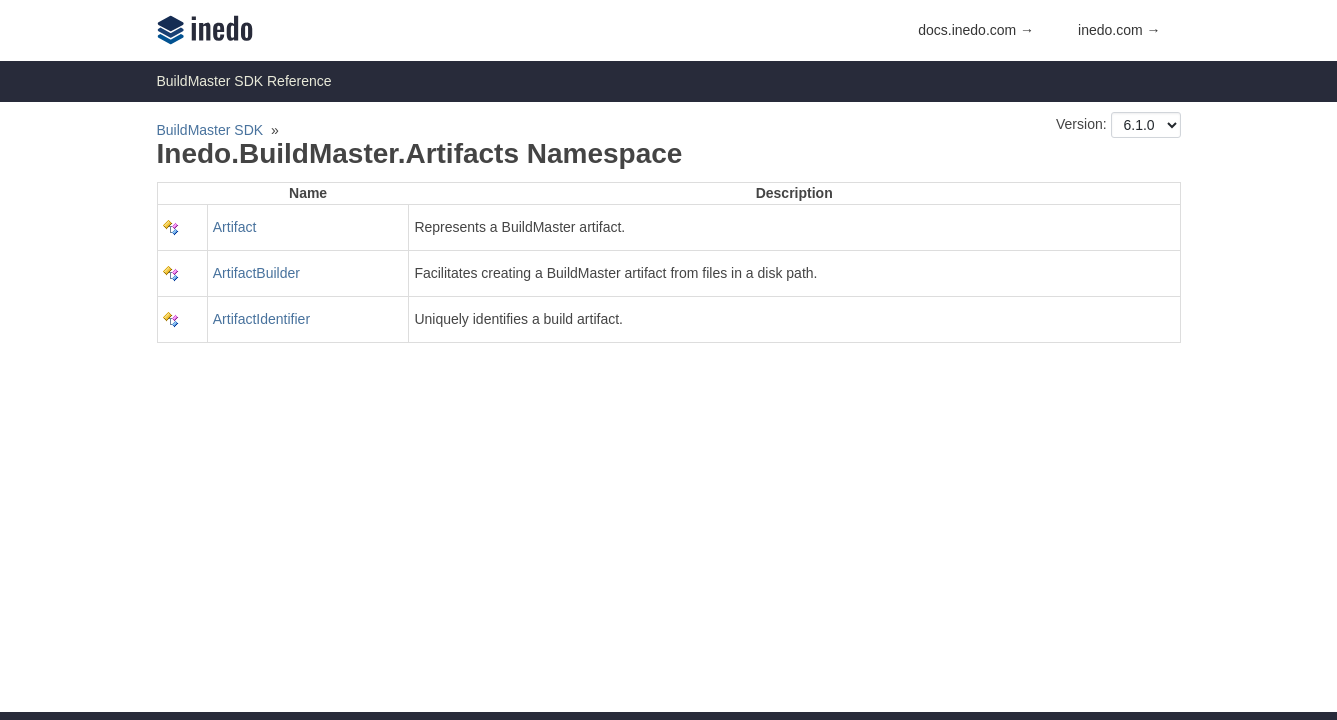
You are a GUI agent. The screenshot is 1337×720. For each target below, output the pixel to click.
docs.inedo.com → (976, 30)
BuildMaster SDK (210, 130)
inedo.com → (1119, 30)
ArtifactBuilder (256, 273)
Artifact (235, 227)
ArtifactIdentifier (261, 319)
